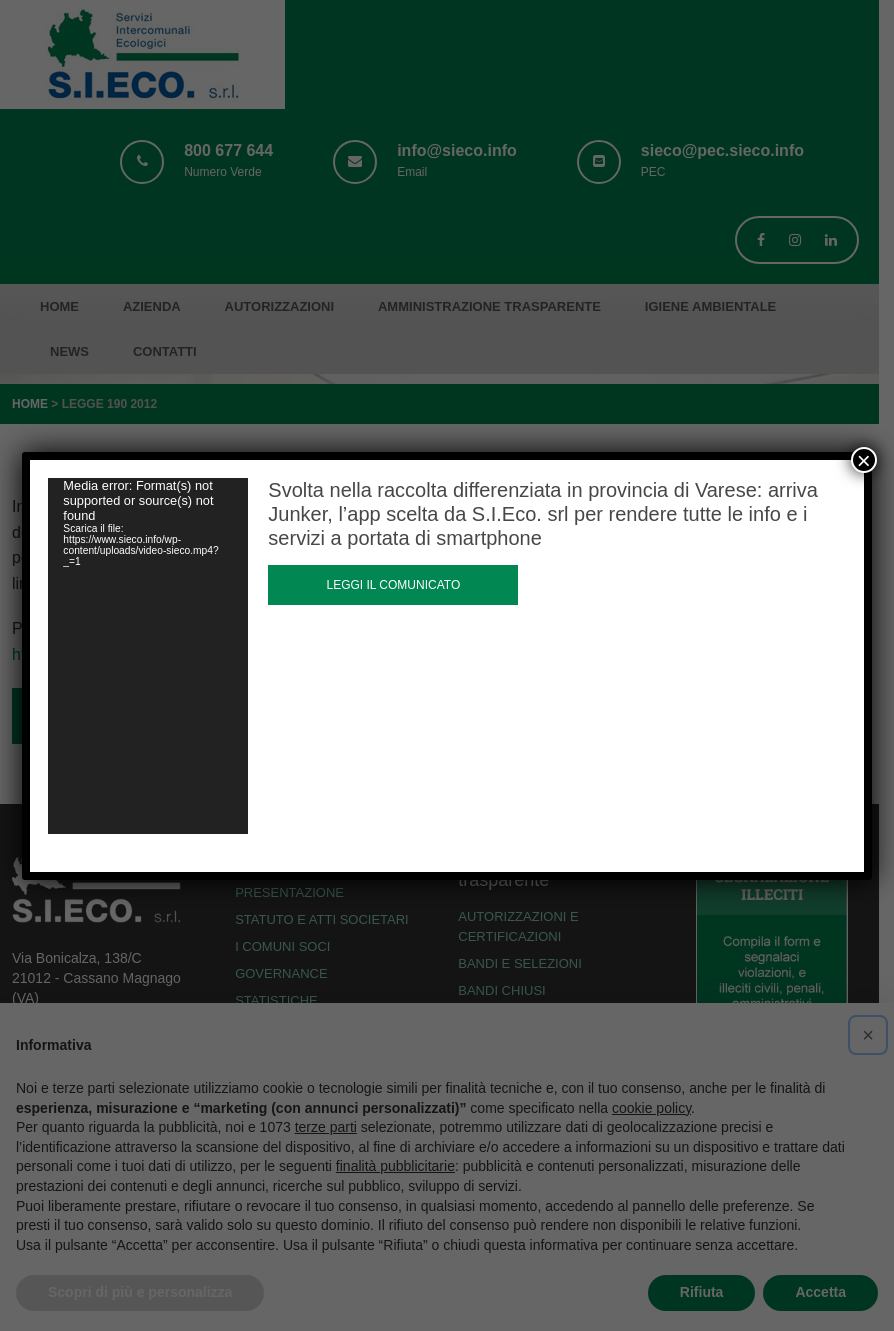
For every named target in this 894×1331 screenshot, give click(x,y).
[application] (148, 656)
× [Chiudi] (864, 460)
